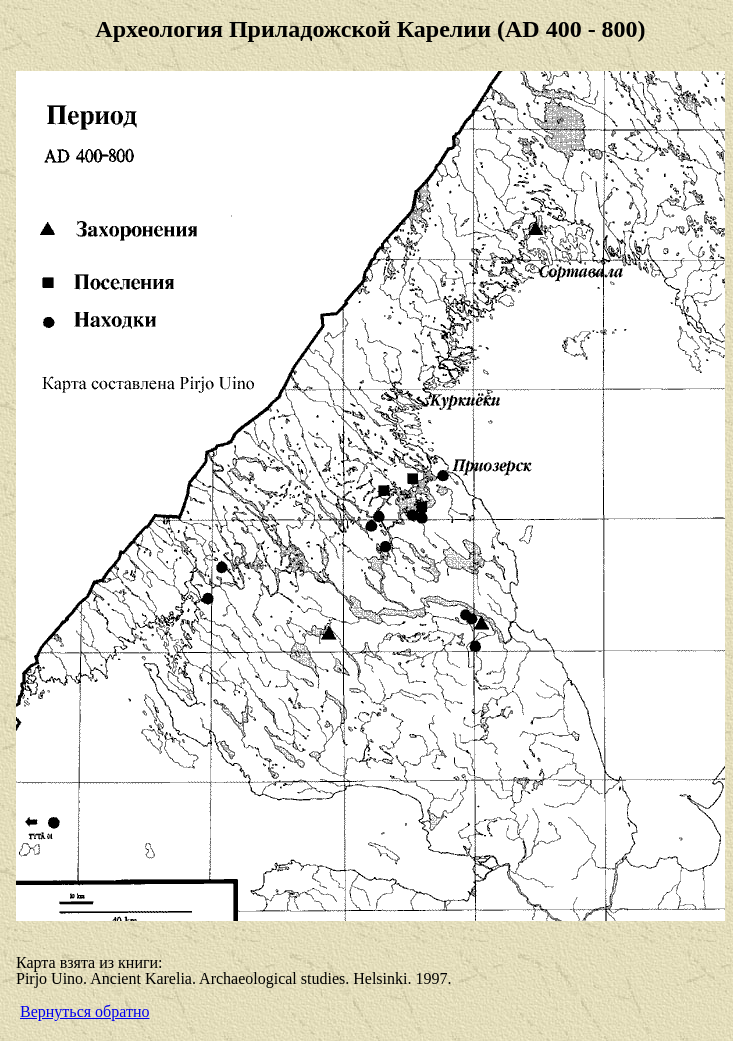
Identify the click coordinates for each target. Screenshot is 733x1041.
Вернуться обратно (84, 1011)
